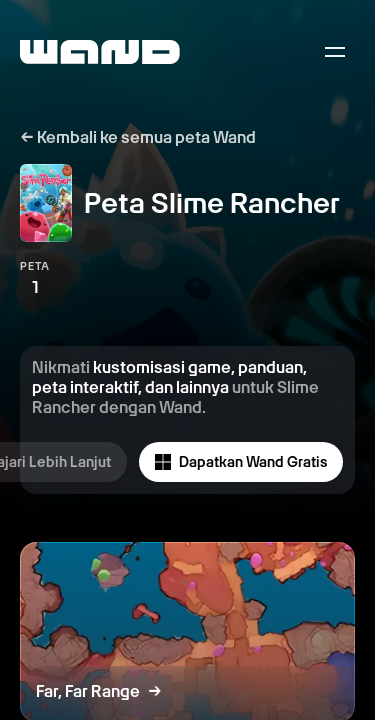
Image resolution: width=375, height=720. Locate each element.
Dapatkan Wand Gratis (241, 462)
